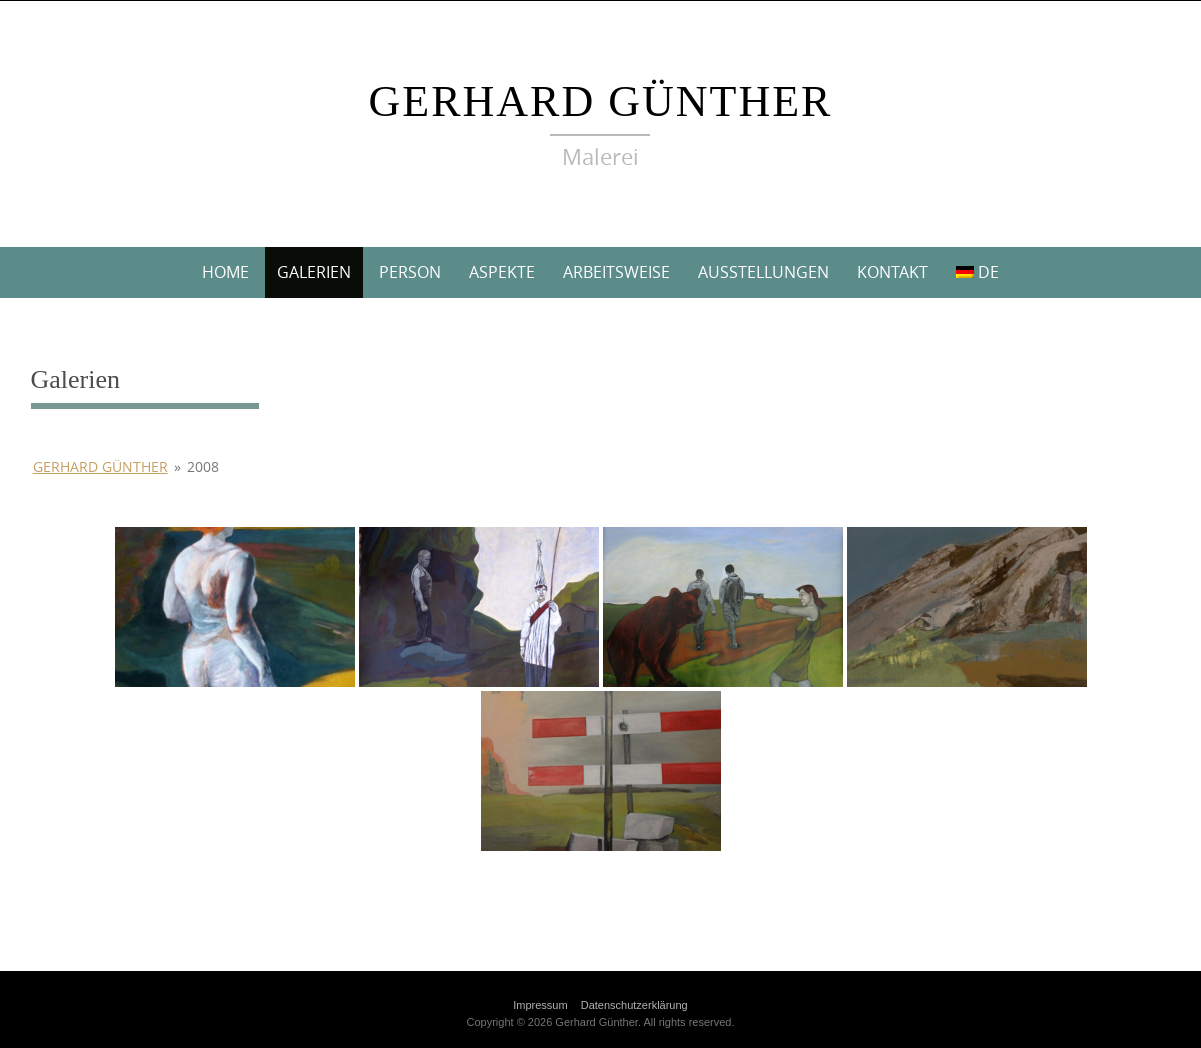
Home (225, 272)
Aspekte (502, 272)
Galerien (314, 272)
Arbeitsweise (616, 272)
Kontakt (892, 272)
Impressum (540, 1005)
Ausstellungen (763, 272)
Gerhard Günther (601, 101)
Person (410, 272)
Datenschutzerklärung (634, 1005)
